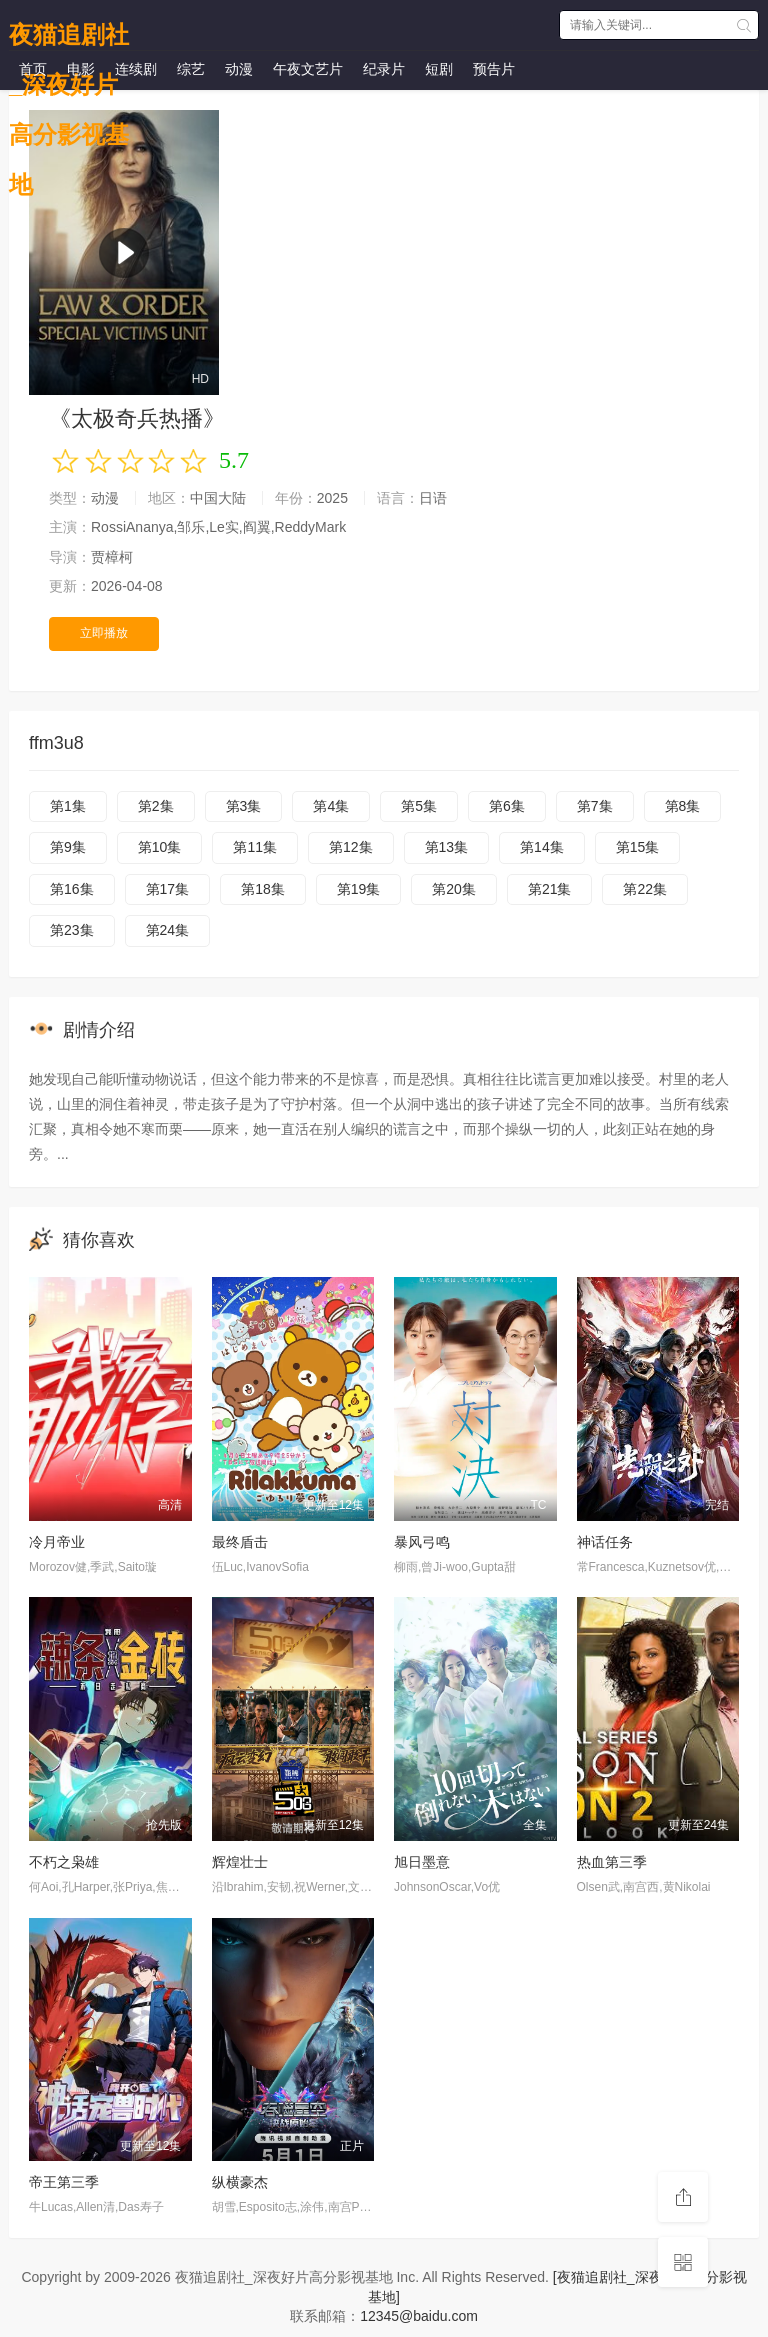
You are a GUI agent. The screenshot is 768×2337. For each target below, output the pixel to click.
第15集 (638, 847)
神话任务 (605, 1542)
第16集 (72, 889)
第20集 (454, 889)
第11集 (255, 847)
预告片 (494, 69)
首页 (33, 69)
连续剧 (136, 69)
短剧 (439, 69)
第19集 (359, 889)
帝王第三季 (64, 2182)
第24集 (168, 930)
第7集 (595, 806)
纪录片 (384, 69)
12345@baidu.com (419, 2316)
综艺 (191, 69)
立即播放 (104, 633)
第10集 (160, 847)
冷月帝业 (57, 1542)
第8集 (683, 806)
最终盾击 (240, 1542)
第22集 (645, 889)
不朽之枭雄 (64, 1862)
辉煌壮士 (240, 1862)
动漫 (239, 69)
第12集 (351, 847)
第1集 (68, 806)
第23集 (72, 930)
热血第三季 (612, 1862)
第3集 (244, 806)
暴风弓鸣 (422, 1542)
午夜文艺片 (308, 69)
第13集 (447, 847)
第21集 (550, 889)
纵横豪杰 (240, 2182)
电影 (81, 69)
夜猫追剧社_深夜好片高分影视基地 (69, 30)
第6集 (507, 806)
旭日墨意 (422, 1862)
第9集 (68, 847)
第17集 (168, 889)
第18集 (263, 889)
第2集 (156, 806)
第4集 (331, 806)
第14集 (542, 847)
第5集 (419, 806)
